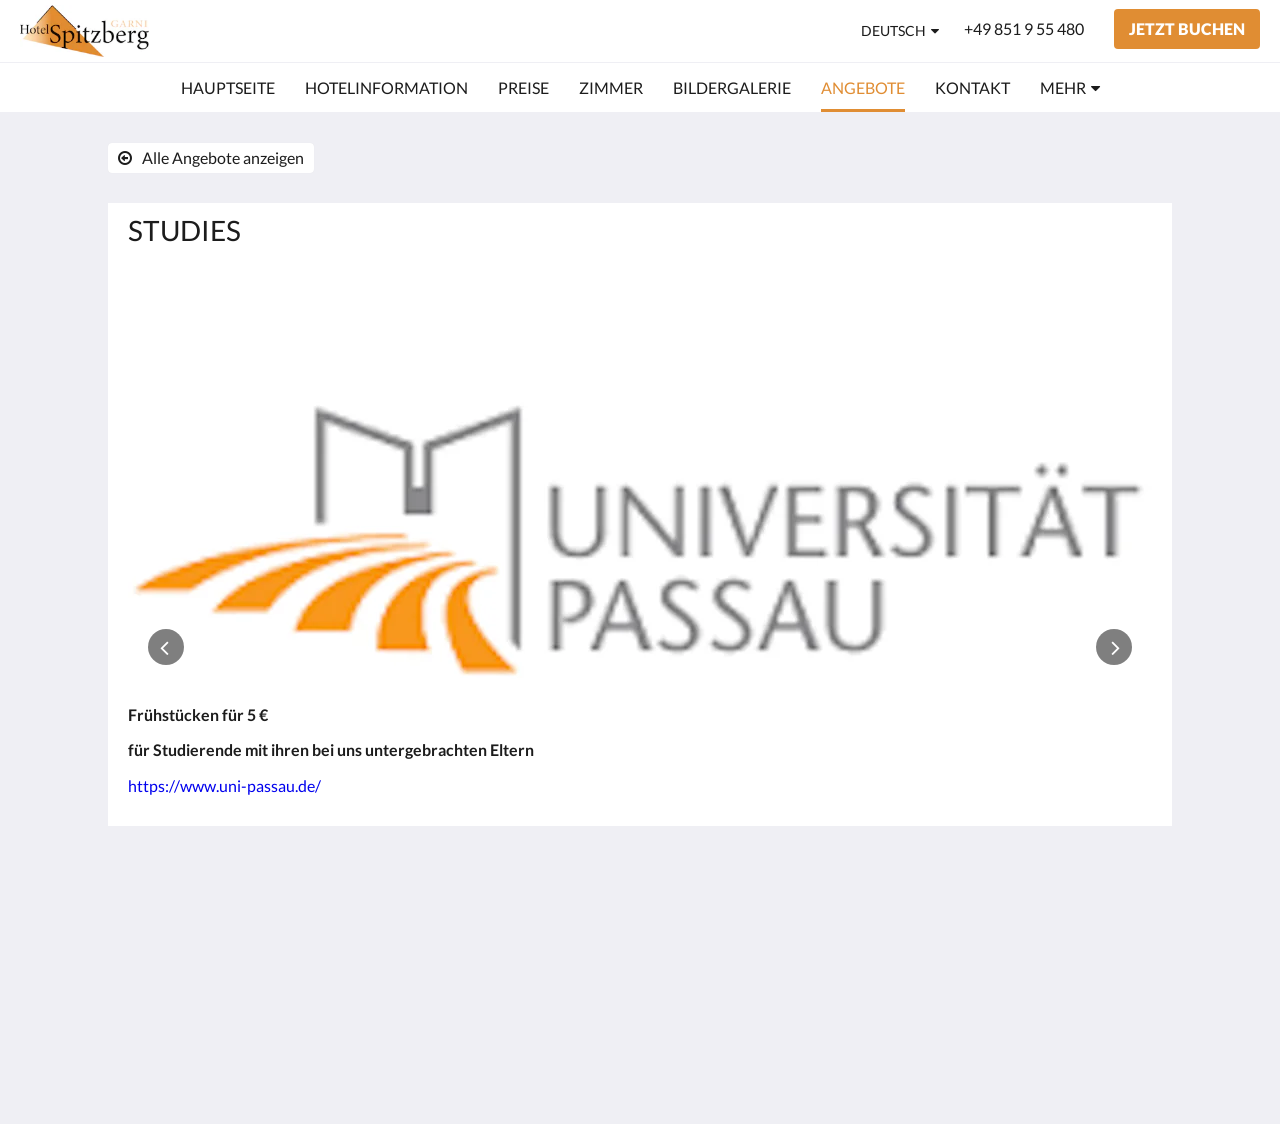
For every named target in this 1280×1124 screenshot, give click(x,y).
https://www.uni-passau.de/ (224, 785)
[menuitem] (228, 88)
